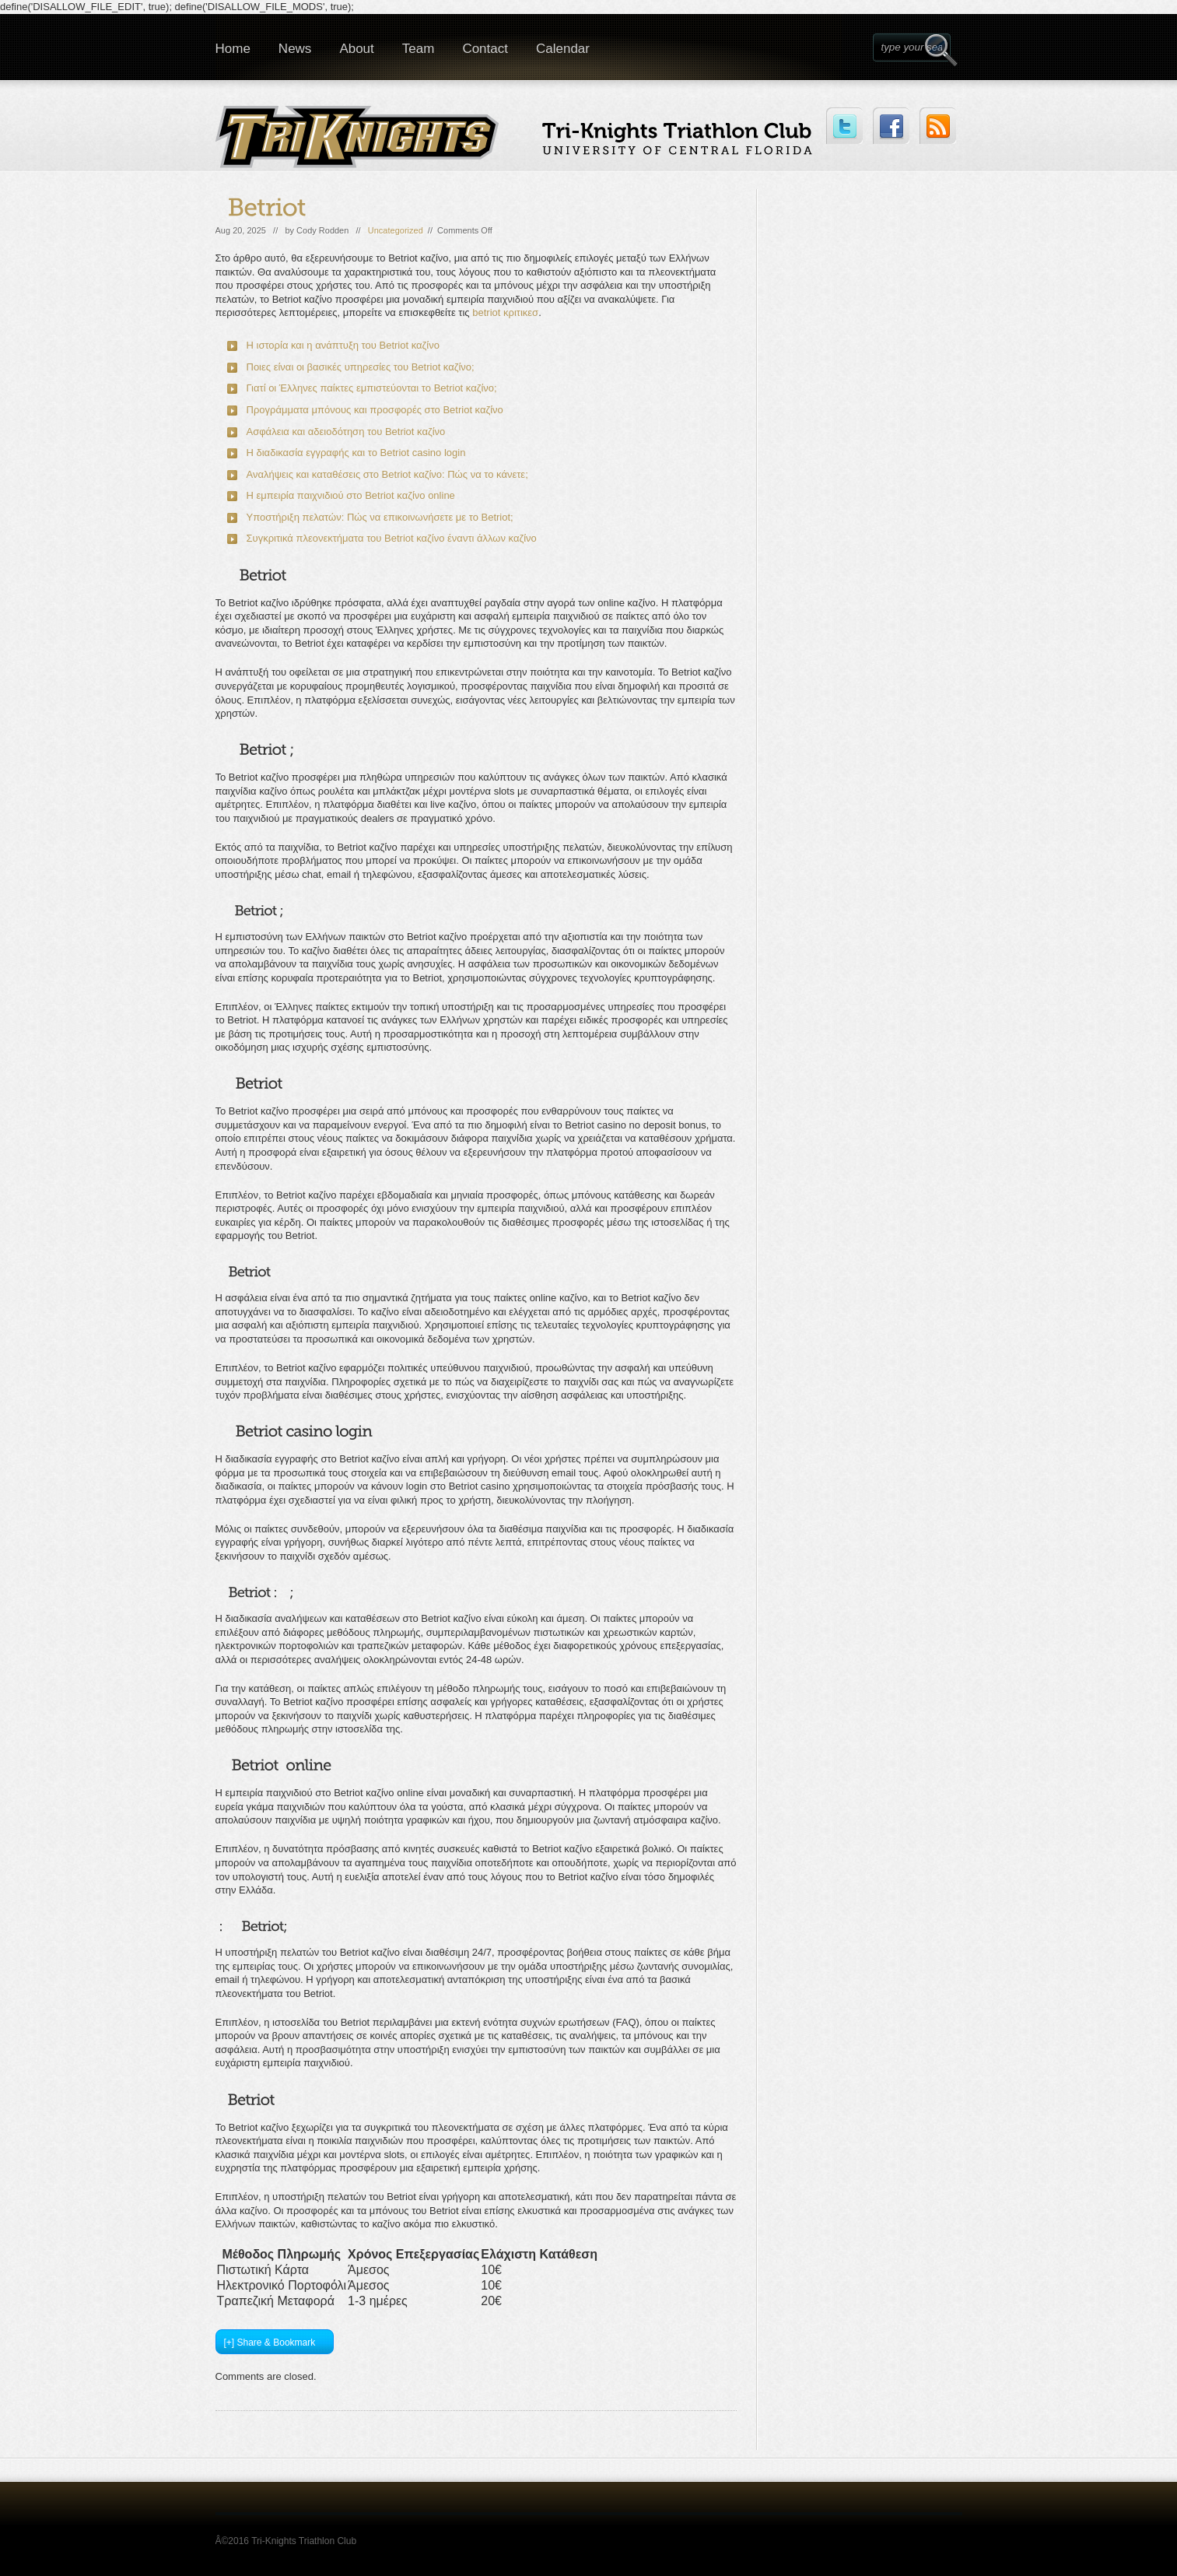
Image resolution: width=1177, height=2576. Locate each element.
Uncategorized (395, 230)
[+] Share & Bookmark (270, 2342)
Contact (485, 48)
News (295, 48)
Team (418, 48)
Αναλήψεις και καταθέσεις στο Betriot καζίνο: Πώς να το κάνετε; (387, 474)
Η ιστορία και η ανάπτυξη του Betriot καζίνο (343, 345)
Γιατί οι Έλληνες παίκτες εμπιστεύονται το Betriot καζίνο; (372, 388)
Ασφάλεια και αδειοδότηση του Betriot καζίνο (346, 431)
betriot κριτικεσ (505, 312)
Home (232, 48)
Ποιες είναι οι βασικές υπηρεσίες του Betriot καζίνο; (361, 367)
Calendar (563, 48)
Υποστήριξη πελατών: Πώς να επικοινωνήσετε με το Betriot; (380, 517)
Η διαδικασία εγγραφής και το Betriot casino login (356, 452)
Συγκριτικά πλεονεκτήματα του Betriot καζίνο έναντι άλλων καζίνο (392, 538)
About (356, 48)
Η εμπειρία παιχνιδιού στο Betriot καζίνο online (351, 495)
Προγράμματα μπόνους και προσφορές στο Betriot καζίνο (375, 410)
